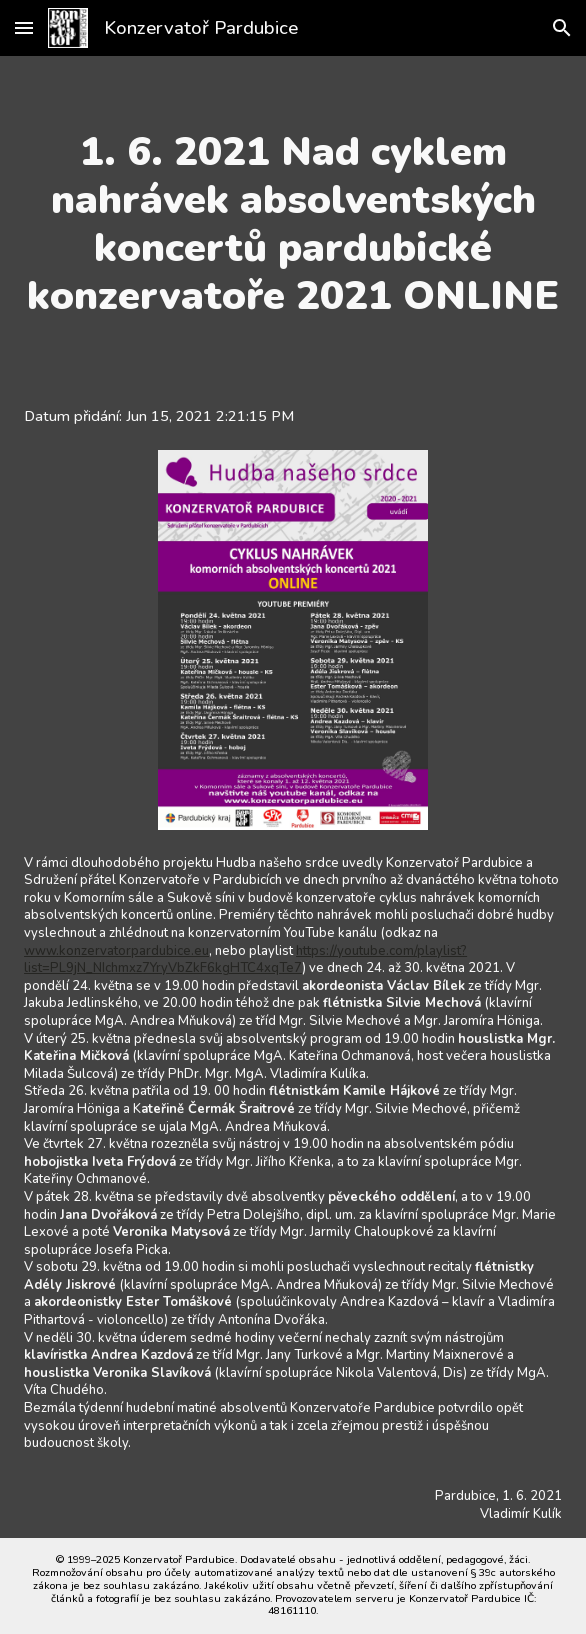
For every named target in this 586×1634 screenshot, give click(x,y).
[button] (24, 27)
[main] (293, 224)
